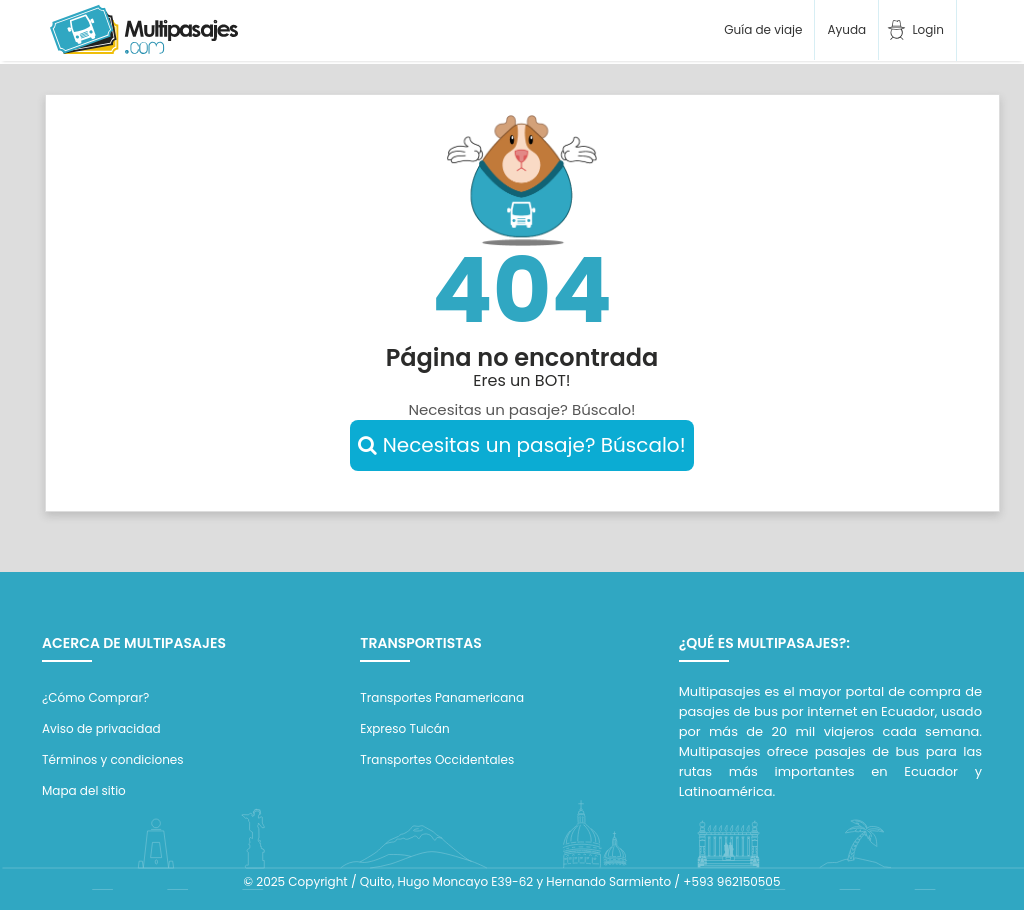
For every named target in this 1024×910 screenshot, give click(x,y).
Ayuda (846, 29)
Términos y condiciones (113, 759)
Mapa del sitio (84, 790)
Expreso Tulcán (404, 728)
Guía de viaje (761, 29)
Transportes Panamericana (442, 697)
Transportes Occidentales (437, 759)
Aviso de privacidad (101, 728)
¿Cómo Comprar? (95, 697)
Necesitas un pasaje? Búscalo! (521, 445)
